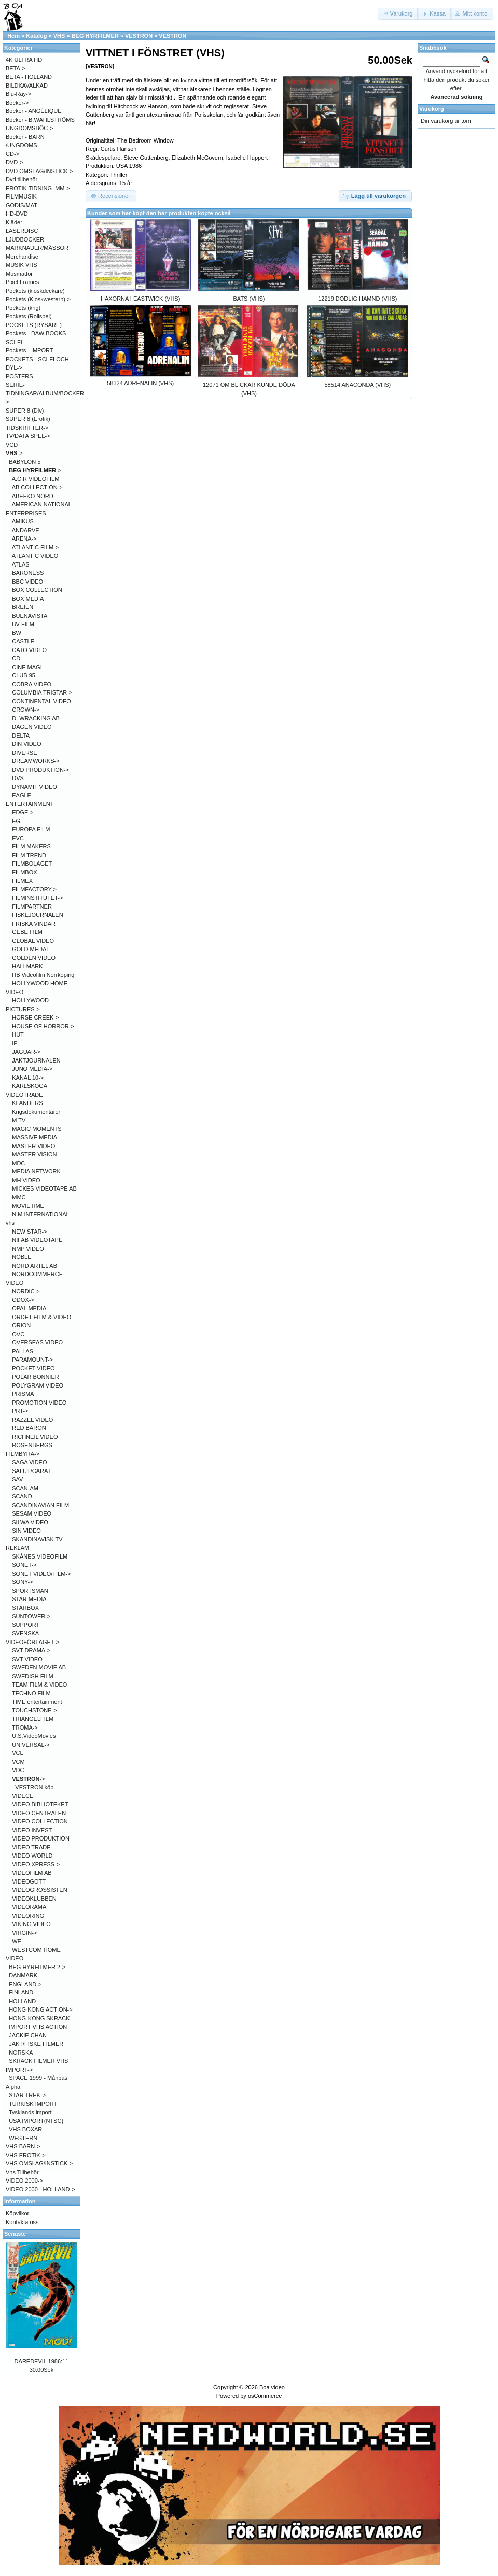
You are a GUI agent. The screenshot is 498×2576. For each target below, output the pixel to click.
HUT (18, 1034)
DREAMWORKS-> (35, 761)
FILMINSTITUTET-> (37, 898)
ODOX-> (23, 1300)
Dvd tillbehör (21, 179)
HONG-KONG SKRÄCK (39, 2018)
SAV (17, 1479)
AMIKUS (23, 521)
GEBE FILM (27, 932)
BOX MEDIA (28, 599)
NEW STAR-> (29, 1231)
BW (16, 633)
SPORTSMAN (30, 1591)
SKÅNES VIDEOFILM (39, 1556)
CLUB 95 (23, 675)
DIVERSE (24, 752)
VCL (17, 1753)
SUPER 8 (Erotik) (28, 419)
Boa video (272, 2387)
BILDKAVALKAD (27, 85)
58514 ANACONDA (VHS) (357, 384)
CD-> (12, 154)
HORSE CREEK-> (35, 1017)
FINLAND (21, 1992)
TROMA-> (25, 1727)
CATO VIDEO (29, 650)
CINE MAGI (27, 667)
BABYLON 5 (24, 462)
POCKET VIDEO (33, 1368)
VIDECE (22, 1796)
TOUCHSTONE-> (34, 1710)
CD (16, 658)
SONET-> (24, 1565)
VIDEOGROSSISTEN (39, 1890)
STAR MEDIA (29, 1599)
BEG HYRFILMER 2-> (37, 1967)
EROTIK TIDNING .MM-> (38, 188)
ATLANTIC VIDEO (35, 556)
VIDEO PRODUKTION (41, 1838)
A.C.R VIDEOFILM (36, 479)
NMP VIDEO (28, 1248)
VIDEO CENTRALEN (39, 1813)
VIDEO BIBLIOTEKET (40, 1804)
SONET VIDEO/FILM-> (41, 1573)
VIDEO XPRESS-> (36, 1864)
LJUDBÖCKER (25, 239)
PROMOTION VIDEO (39, 1402)
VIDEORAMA (29, 1907)
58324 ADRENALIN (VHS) (140, 383)
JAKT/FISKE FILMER (36, 2044)
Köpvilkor (17, 2213)
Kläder (14, 222)
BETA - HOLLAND (29, 77)
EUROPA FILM (31, 829)
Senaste (15, 2234)
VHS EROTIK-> (26, 2155)
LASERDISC (22, 231)
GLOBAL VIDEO (33, 941)
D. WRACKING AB (36, 718)
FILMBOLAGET (32, 863)
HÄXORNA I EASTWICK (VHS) (140, 298)
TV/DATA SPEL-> (28, 436)
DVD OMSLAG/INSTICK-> (39, 171)
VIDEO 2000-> (24, 2180)
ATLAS (21, 564)
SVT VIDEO (27, 1659)
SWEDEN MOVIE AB (39, 1667)
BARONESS (28, 573)
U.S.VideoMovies (34, 1736)
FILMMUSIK (21, 196)
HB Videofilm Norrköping (43, 975)
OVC (18, 1334)
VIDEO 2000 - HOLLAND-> (40, 2189)
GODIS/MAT (21, 205)
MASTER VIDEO (33, 1146)
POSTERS (19, 376)
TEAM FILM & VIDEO (39, 1684)
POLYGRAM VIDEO (37, 1385)
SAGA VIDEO (29, 1462)
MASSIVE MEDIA (34, 1137)
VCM (18, 1762)
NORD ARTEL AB (34, 1266)
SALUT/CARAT (31, 1471)
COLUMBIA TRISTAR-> (42, 692)
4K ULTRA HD (24, 59)
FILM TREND (29, 855)
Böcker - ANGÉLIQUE (34, 111)
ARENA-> (24, 538)
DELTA (21, 735)
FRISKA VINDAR (34, 924)
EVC (18, 838)
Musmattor (19, 274)
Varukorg (431, 109)
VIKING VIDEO (31, 1924)
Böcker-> (17, 103)
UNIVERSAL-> (30, 1745)
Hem (13, 36)
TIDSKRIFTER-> (27, 427)
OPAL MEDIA (29, 1308)
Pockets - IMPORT (29, 350)
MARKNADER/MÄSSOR (37, 248)
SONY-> (22, 1582)
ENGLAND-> (25, 1984)
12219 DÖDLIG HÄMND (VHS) (357, 298)
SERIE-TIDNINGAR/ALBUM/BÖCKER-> (46, 393)
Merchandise (22, 256)
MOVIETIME (28, 1205)
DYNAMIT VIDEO (34, 787)
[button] (398, 14)
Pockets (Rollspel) (29, 316)
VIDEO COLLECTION (40, 1821)
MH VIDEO (26, 1180)
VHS (59, 36)
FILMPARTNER (32, 906)
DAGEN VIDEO (31, 727)
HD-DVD (17, 213)
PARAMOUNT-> (32, 1359)
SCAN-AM (25, 1488)
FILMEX (22, 880)
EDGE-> (22, 812)
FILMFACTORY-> (34, 889)
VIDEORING (28, 1916)
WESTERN (23, 2138)
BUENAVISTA (29, 616)
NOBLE (21, 1257)
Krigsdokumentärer (36, 1112)
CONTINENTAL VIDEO (41, 701)
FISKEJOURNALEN (37, 915)
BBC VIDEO (27, 581)
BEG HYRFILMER (95, 36)
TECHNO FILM (31, 1693)
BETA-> (15, 68)
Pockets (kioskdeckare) (35, 291)
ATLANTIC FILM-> (35, 547)
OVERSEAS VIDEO (37, 1342)
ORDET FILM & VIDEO (41, 1317)
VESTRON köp (34, 1787)
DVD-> (14, 162)
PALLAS (22, 1351)
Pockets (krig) (23, 308)
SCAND (22, 1496)
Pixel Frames (22, 282)
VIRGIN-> (24, 1933)
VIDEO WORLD (32, 1855)
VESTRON (139, 36)
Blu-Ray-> (18, 94)
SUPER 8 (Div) (25, 410)
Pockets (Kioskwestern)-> (38, 299)
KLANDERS (27, 1103)
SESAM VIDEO (31, 1513)
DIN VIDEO (26, 744)
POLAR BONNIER (35, 1377)
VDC (18, 1770)
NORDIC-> (25, 1291)
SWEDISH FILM (32, 1676)
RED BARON (29, 1428)
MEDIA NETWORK (36, 1171)
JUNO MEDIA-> (32, 1069)
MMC (18, 1197)
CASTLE (23, 641)
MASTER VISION (34, 1154)
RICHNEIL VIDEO (35, 1437)
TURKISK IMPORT (33, 2104)
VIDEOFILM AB (31, 1873)
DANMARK (23, 1975)
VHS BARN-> (23, 2146)
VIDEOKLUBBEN (34, 1898)
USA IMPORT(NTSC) (36, 2121)
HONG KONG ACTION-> (41, 2009)
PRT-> (20, 1411)
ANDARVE (25, 530)
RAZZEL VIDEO (32, 1420)
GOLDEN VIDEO (34, 958)
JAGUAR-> (26, 1052)
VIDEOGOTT (29, 1881)
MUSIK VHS (21, 265)
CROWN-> (25, 709)
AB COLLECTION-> (37, 487)
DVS (18, 778)
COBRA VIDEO (31, 684)
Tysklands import (30, 2112)
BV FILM (23, 624)
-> (14, 453)
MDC (18, 1163)
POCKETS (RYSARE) (34, 325)
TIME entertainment (37, 1702)
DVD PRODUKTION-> (40, 770)
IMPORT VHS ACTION (38, 2026)
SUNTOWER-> (31, 1616)
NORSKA (21, 2052)
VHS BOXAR (25, 2129)
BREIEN (22, 607)
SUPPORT (25, 1625)
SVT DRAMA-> (31, 1650)
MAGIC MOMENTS (36, 1129)
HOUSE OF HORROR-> (43, 1026)
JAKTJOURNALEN (36, 1060)
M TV (18, 1120)
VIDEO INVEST (32, 1830)
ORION (21, 1325)
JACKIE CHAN (28, 2035)
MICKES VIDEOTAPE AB (44, 1188)
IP (14, 1043)
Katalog (36, 36)
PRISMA (23, 1394)
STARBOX (25, 1608)
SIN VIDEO (26, 1530)
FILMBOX (24, 872)
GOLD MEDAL (30, 949)
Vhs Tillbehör (22, 2172)
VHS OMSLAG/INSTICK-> (39, 2163)
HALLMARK (27, 966)
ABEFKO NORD (32, 496)
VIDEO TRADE (31, 1847)
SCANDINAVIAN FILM (40, 1505)
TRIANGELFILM (32, 1719)
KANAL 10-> (28, 1077)
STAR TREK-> (27, 2095)
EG (16, 821)
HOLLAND (22, 2001)
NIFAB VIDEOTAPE (37, 1240)
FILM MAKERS (31, 846)
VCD (12, 445)
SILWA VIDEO (30, 1522)
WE (16, 1941)
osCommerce (265, 2396)
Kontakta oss (22, 2222)
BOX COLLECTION (37, 590)
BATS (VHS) (249, 298)
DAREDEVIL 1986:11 (42, 2361)
